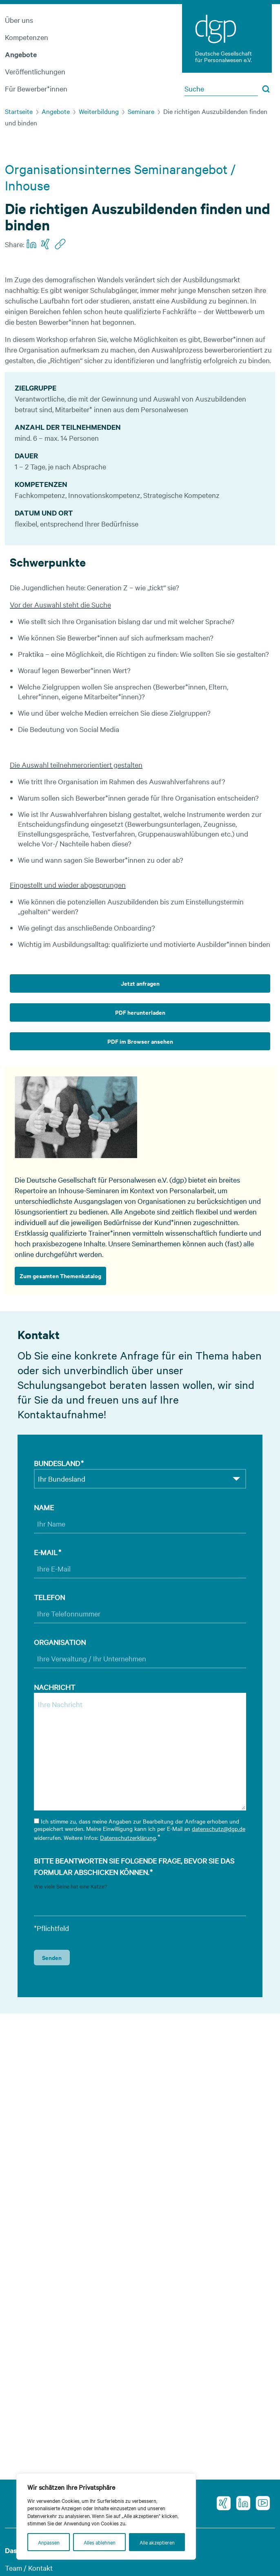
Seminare (141, 111)
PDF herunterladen (140, 1012)
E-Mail (47, 1552)
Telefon (49, 1597)
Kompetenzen (26, 37)
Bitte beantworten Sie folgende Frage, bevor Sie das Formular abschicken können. (134, 1867)
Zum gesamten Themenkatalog (60, 1275)
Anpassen (49, 2542)
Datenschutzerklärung (128, 1837)
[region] (106, 2516)
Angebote (21, 54)
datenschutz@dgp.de (218, 1828)
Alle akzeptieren (157, 2542)
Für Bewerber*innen (36, 88)
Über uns (19, 20)
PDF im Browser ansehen (140, 1041)
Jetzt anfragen (140, 983)
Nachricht (54, 1687)
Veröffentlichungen (35, 71)
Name (44, 1507)
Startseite (19, 111)
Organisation (60, 1642)
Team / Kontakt (29, 2567)
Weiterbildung (99, 111)
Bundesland (59, 1463)
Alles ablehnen (100, 2542)
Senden (52, 1957)
